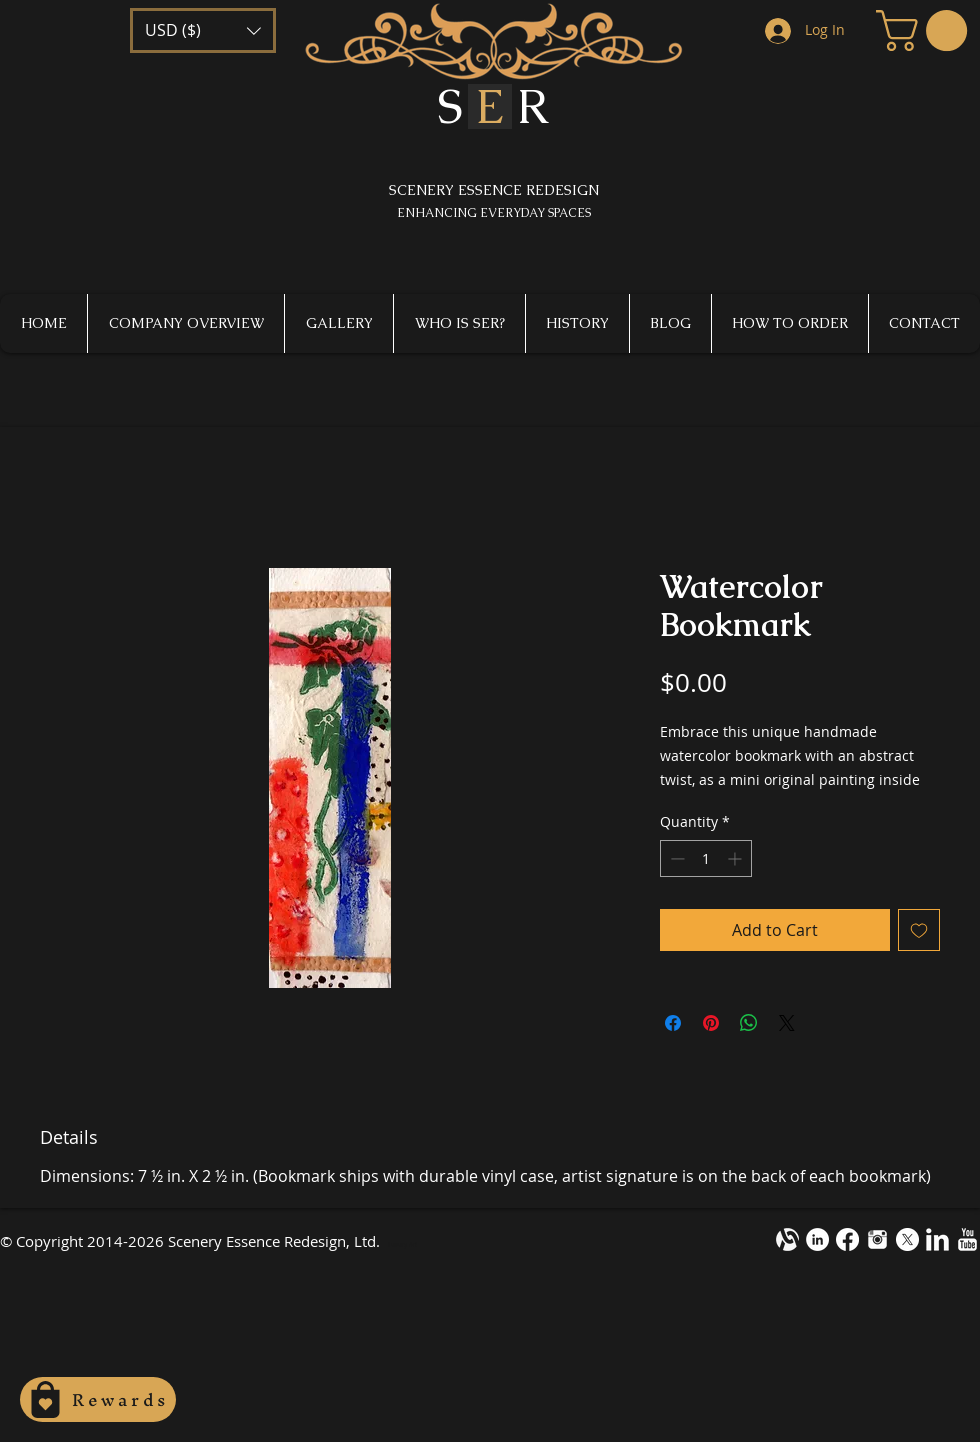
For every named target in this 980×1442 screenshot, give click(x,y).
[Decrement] (675, 858)
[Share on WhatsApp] (749, 1023)
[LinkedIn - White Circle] (817, 1239)
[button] (203, 30)
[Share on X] (787, 1023)
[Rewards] (98, 1399)
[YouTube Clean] (967, 1239)
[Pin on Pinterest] (711, 1023)
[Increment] (736, 858)
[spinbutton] (706, 858)
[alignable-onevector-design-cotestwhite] (787, 1239)
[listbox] (203, 30)
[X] (907, 1239)
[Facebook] (847, 1239)
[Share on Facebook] (673, 1023)
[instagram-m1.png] (877, 1239)
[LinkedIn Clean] (937, 1239)
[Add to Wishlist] (919, 930)
